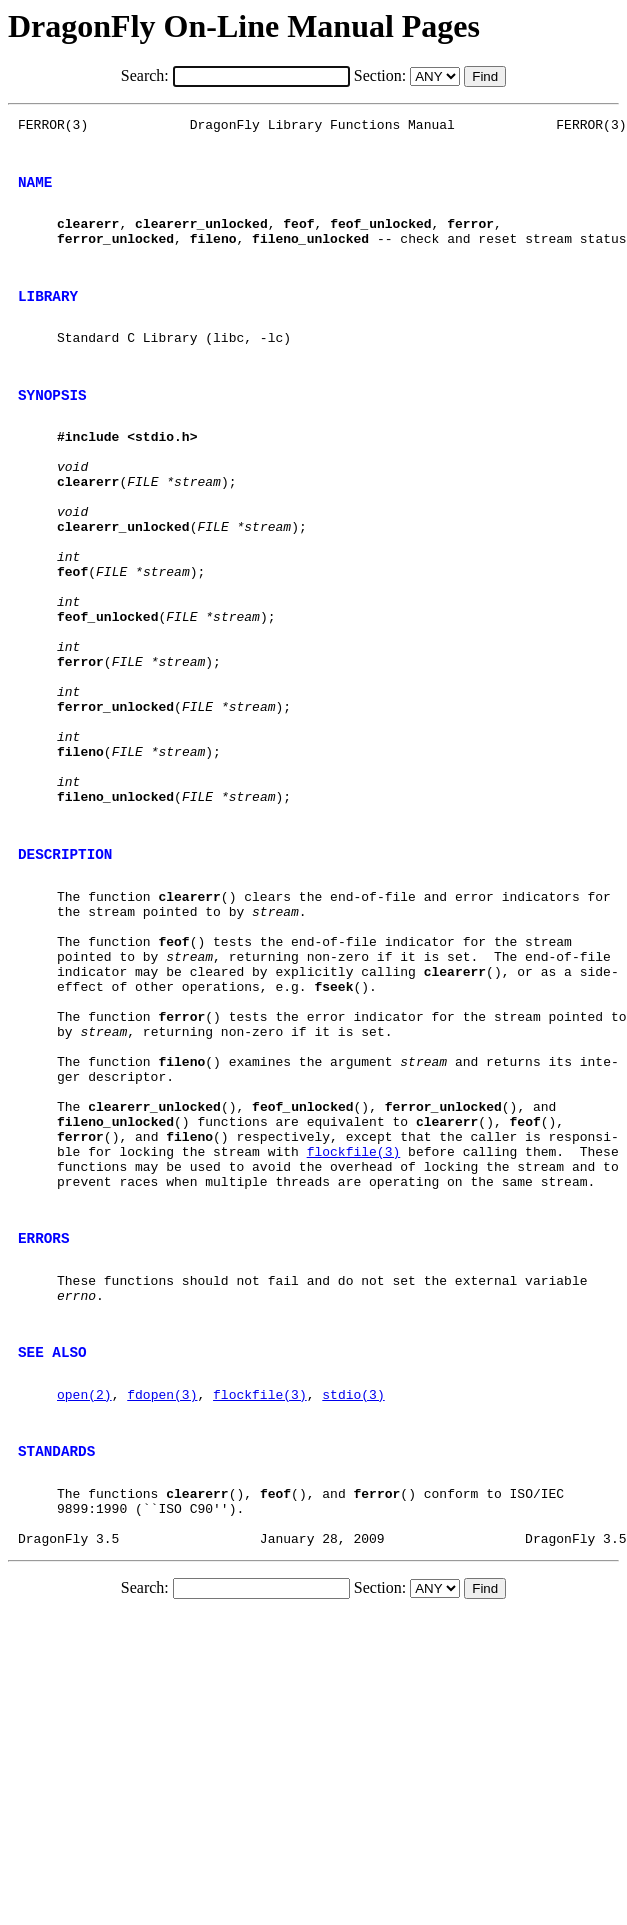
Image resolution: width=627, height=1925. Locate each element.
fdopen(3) (162, 1604)
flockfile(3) (354, 1328)
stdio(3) (353, 1604)
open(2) (84, 1604)
